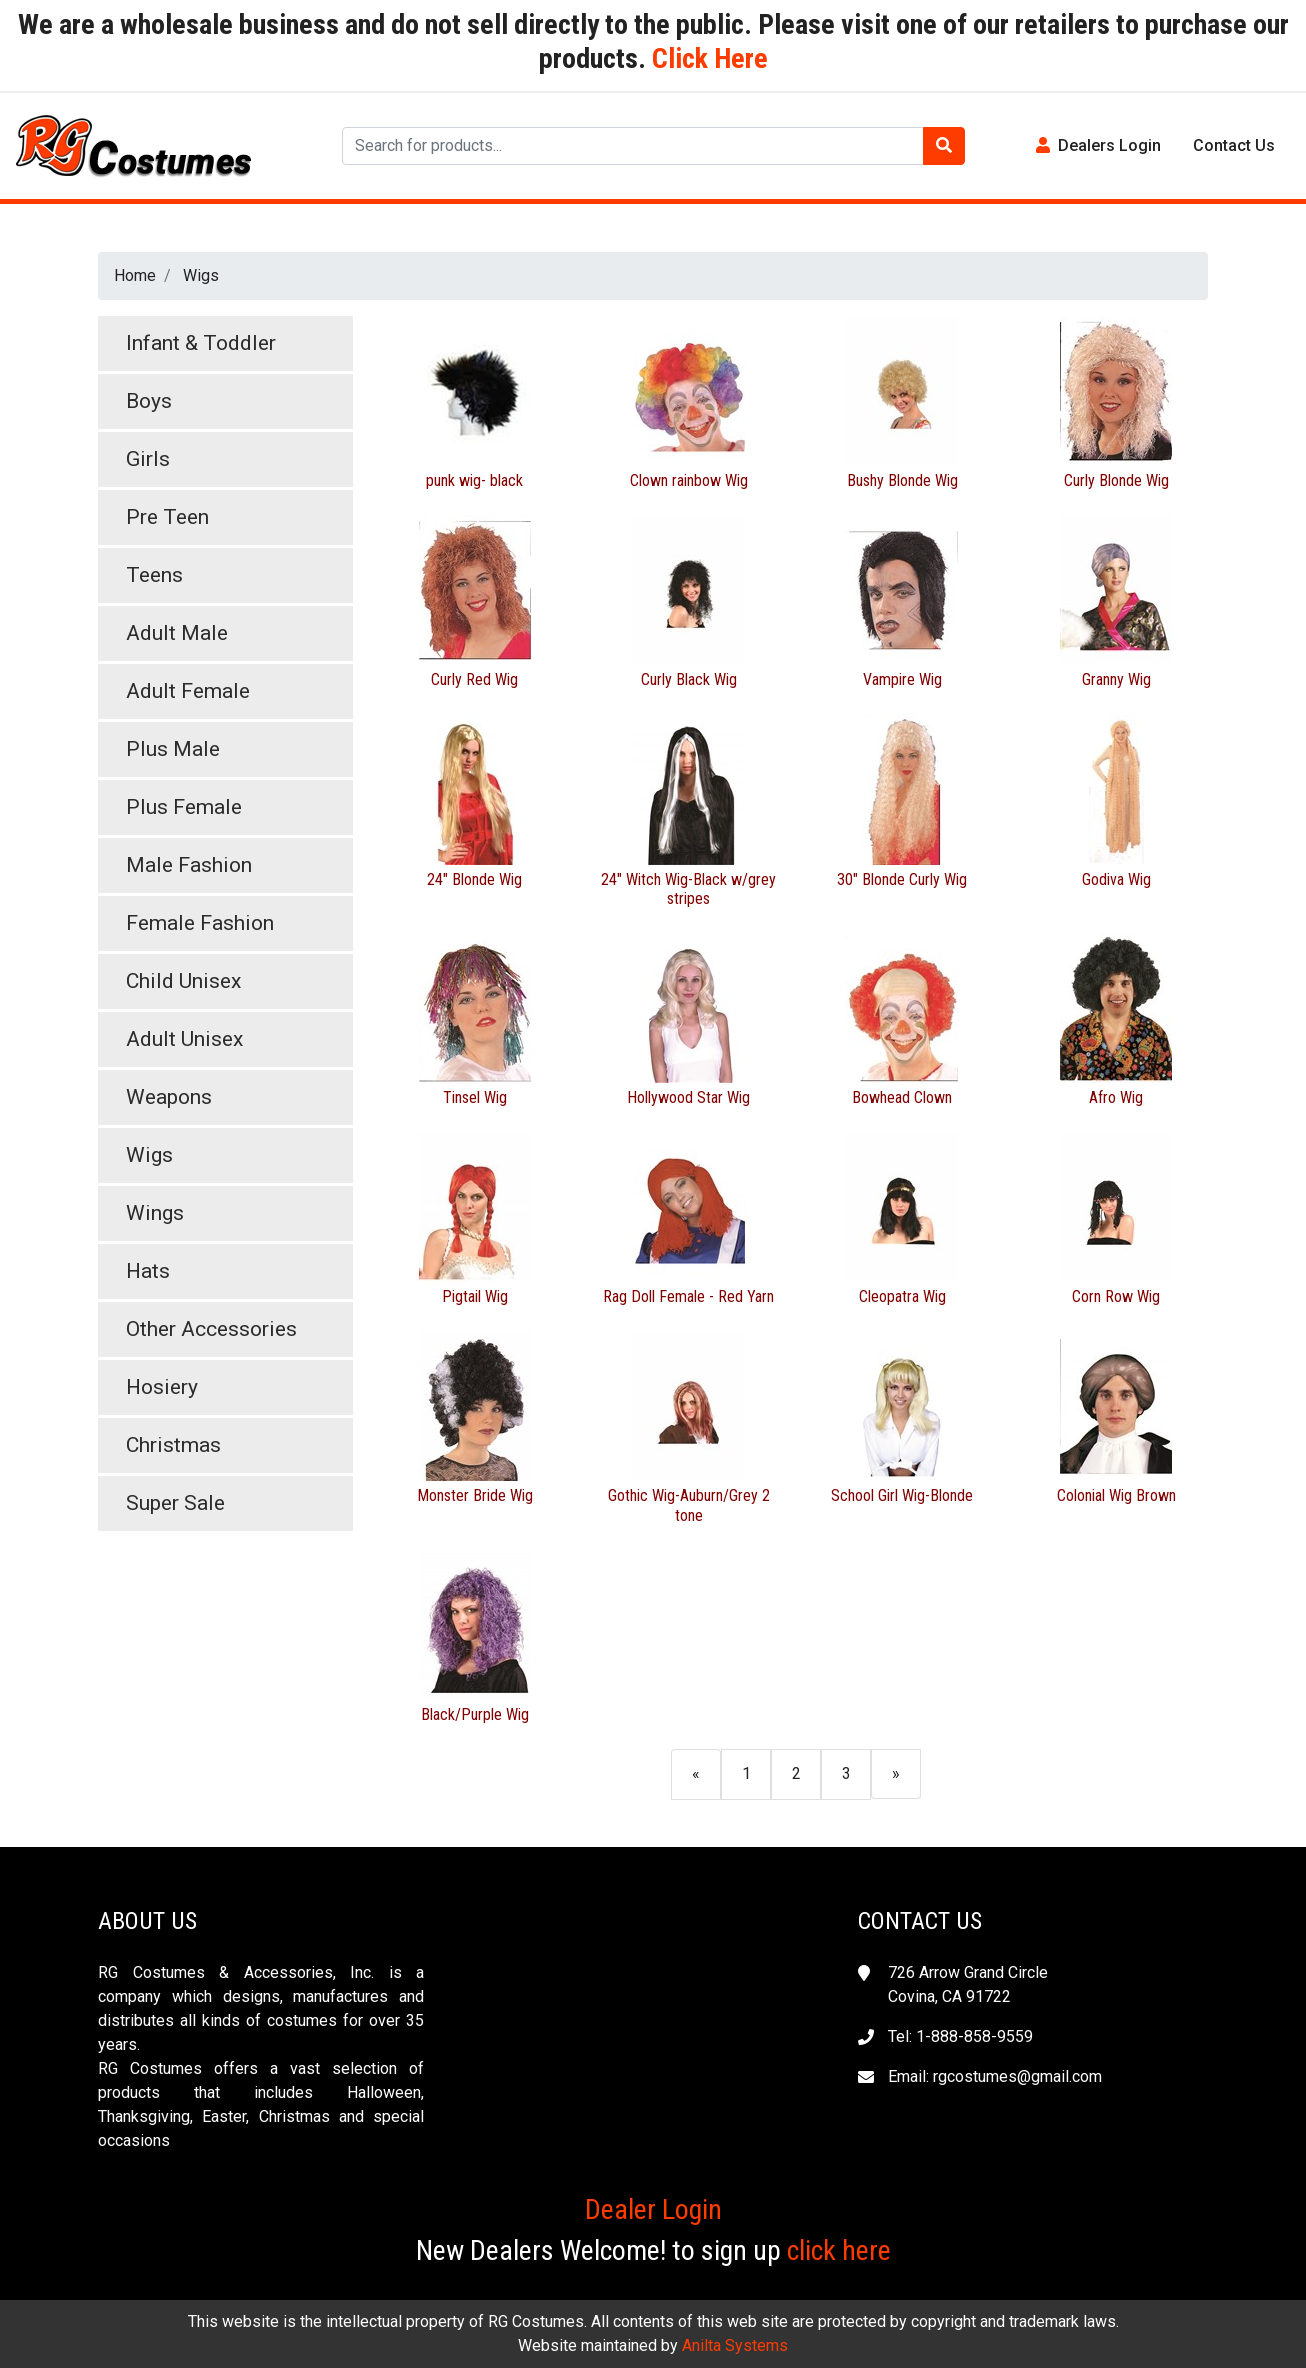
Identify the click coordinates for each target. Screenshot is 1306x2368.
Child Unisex (183, 981)
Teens (154, 575)
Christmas (173, 1445)
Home (135, 275)
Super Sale (175, 1503)
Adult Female (188, 691)
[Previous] (696, 1773)
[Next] (896, 1773)
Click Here (707, 58)
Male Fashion (189, 865)
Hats (148, 1271)
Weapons (169, 1097)
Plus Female (184, 807)
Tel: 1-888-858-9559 (960, 2036)
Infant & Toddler (201, 343)
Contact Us (1234, 145)
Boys (149, 401)
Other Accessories (211, 1329)
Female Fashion (200, 923)
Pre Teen (167, 517)
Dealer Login (653, 2209)
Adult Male (177, 633)
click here (839, 2250)
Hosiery (162, 1387)
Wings (155, 1213)
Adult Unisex (184, 1039)
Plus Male (173, 749)
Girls (148, 459)
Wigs (201, 275)
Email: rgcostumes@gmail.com (995, 2076)
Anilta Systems (735, 2345)
